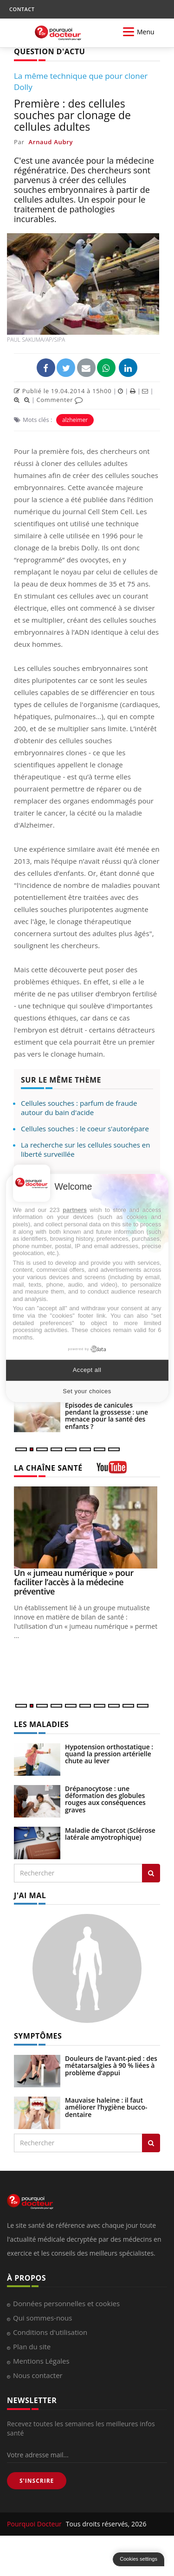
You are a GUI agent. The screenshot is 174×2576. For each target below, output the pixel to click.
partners (75, 1209)
